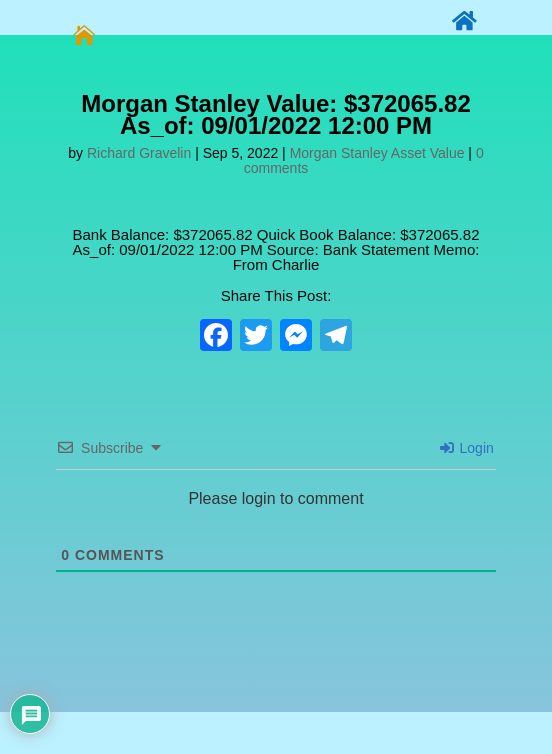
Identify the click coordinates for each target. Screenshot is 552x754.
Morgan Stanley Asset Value (377, 153)
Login (467, 448)
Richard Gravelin (139, 153)
